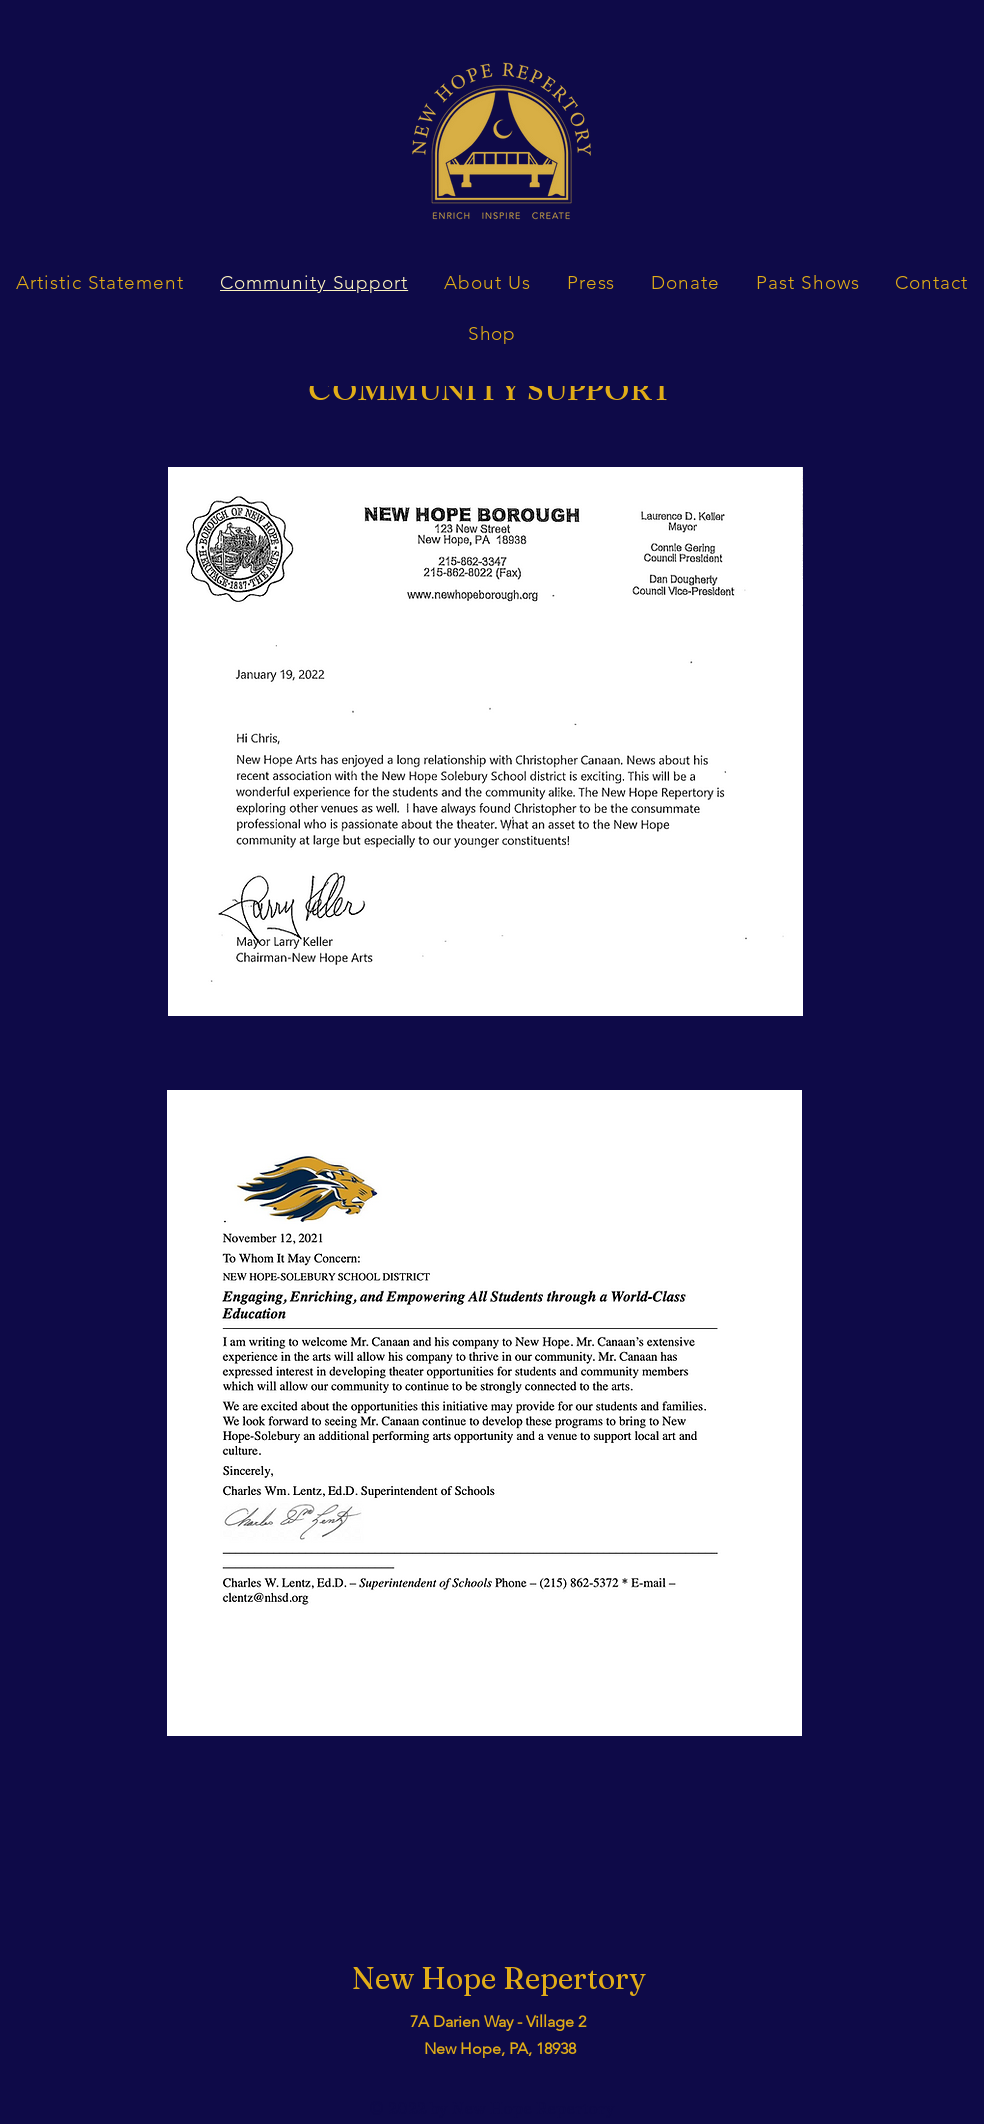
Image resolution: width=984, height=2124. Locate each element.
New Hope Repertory (499, 1978)
